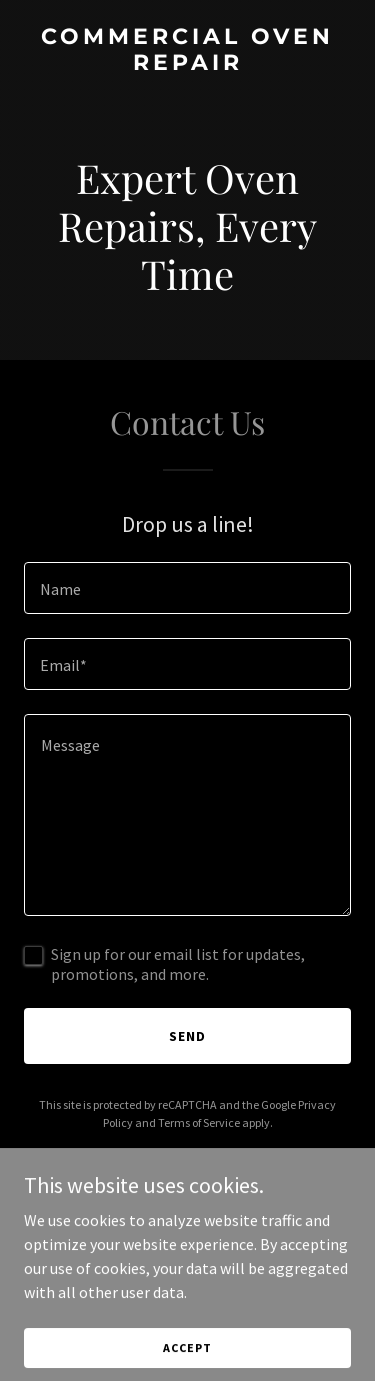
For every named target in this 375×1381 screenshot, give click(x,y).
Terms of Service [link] (199, 1122)
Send (187, 1036)
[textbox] (187, 588)
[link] (187, 64)
